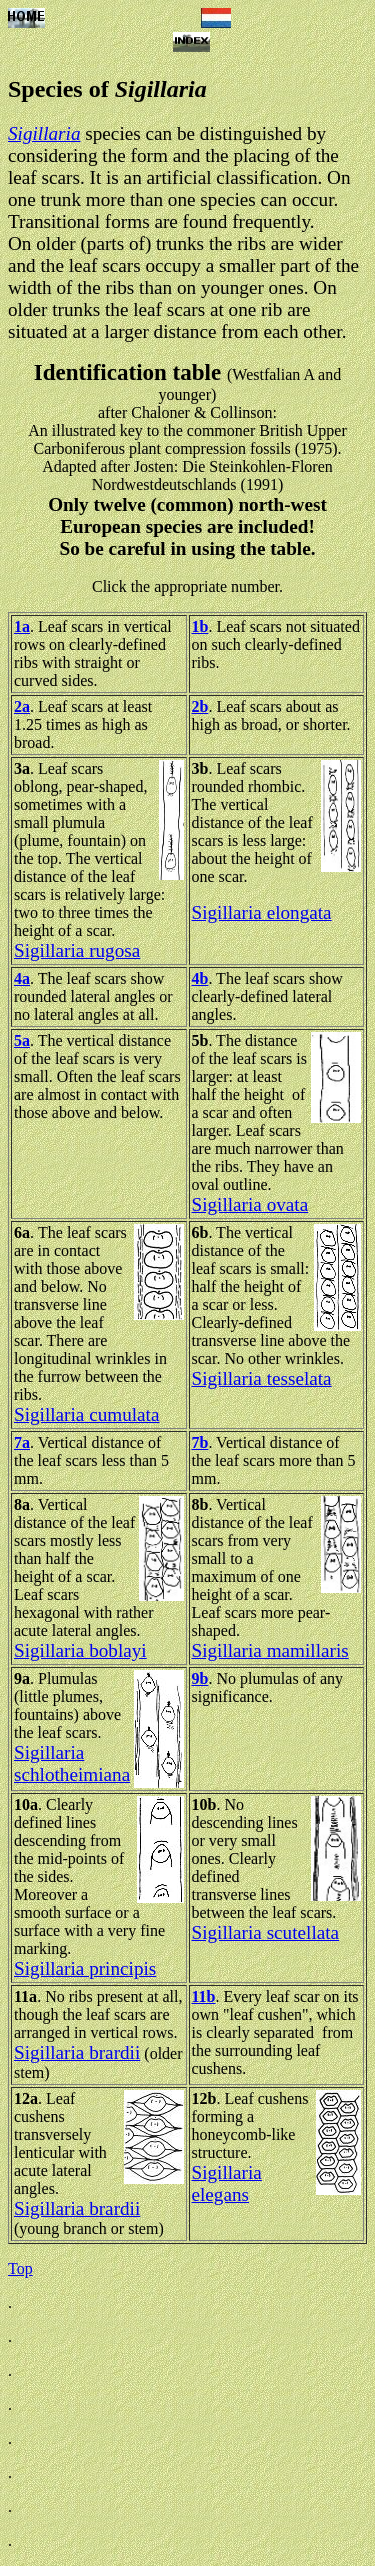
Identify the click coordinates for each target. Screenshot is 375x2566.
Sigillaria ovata (250, 1204)
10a (26, 1804)
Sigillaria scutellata (266, 1932)
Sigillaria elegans (227, 2183)
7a (22, 1442)
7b (200, 1442)
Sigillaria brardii (77, 2052)
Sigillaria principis (85, 1968)
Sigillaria (44, 133)
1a (22, 626)
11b (204, 1996)
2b (200, 706)
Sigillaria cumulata (86, 1414)
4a (22, 978)
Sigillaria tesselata (262, 1378)
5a (22, 1040)
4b (200, 978)
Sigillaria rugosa (77, 950)
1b (200, 626)
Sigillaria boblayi (80, 1650)
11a (25, 1996)
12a (26, 2098)
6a (22, 1232)
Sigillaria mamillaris (270, 1650)
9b (200, 1678)
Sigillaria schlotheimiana (72, 1763)
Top (20, 2268)
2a (22, 706)
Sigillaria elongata (262, 912)
